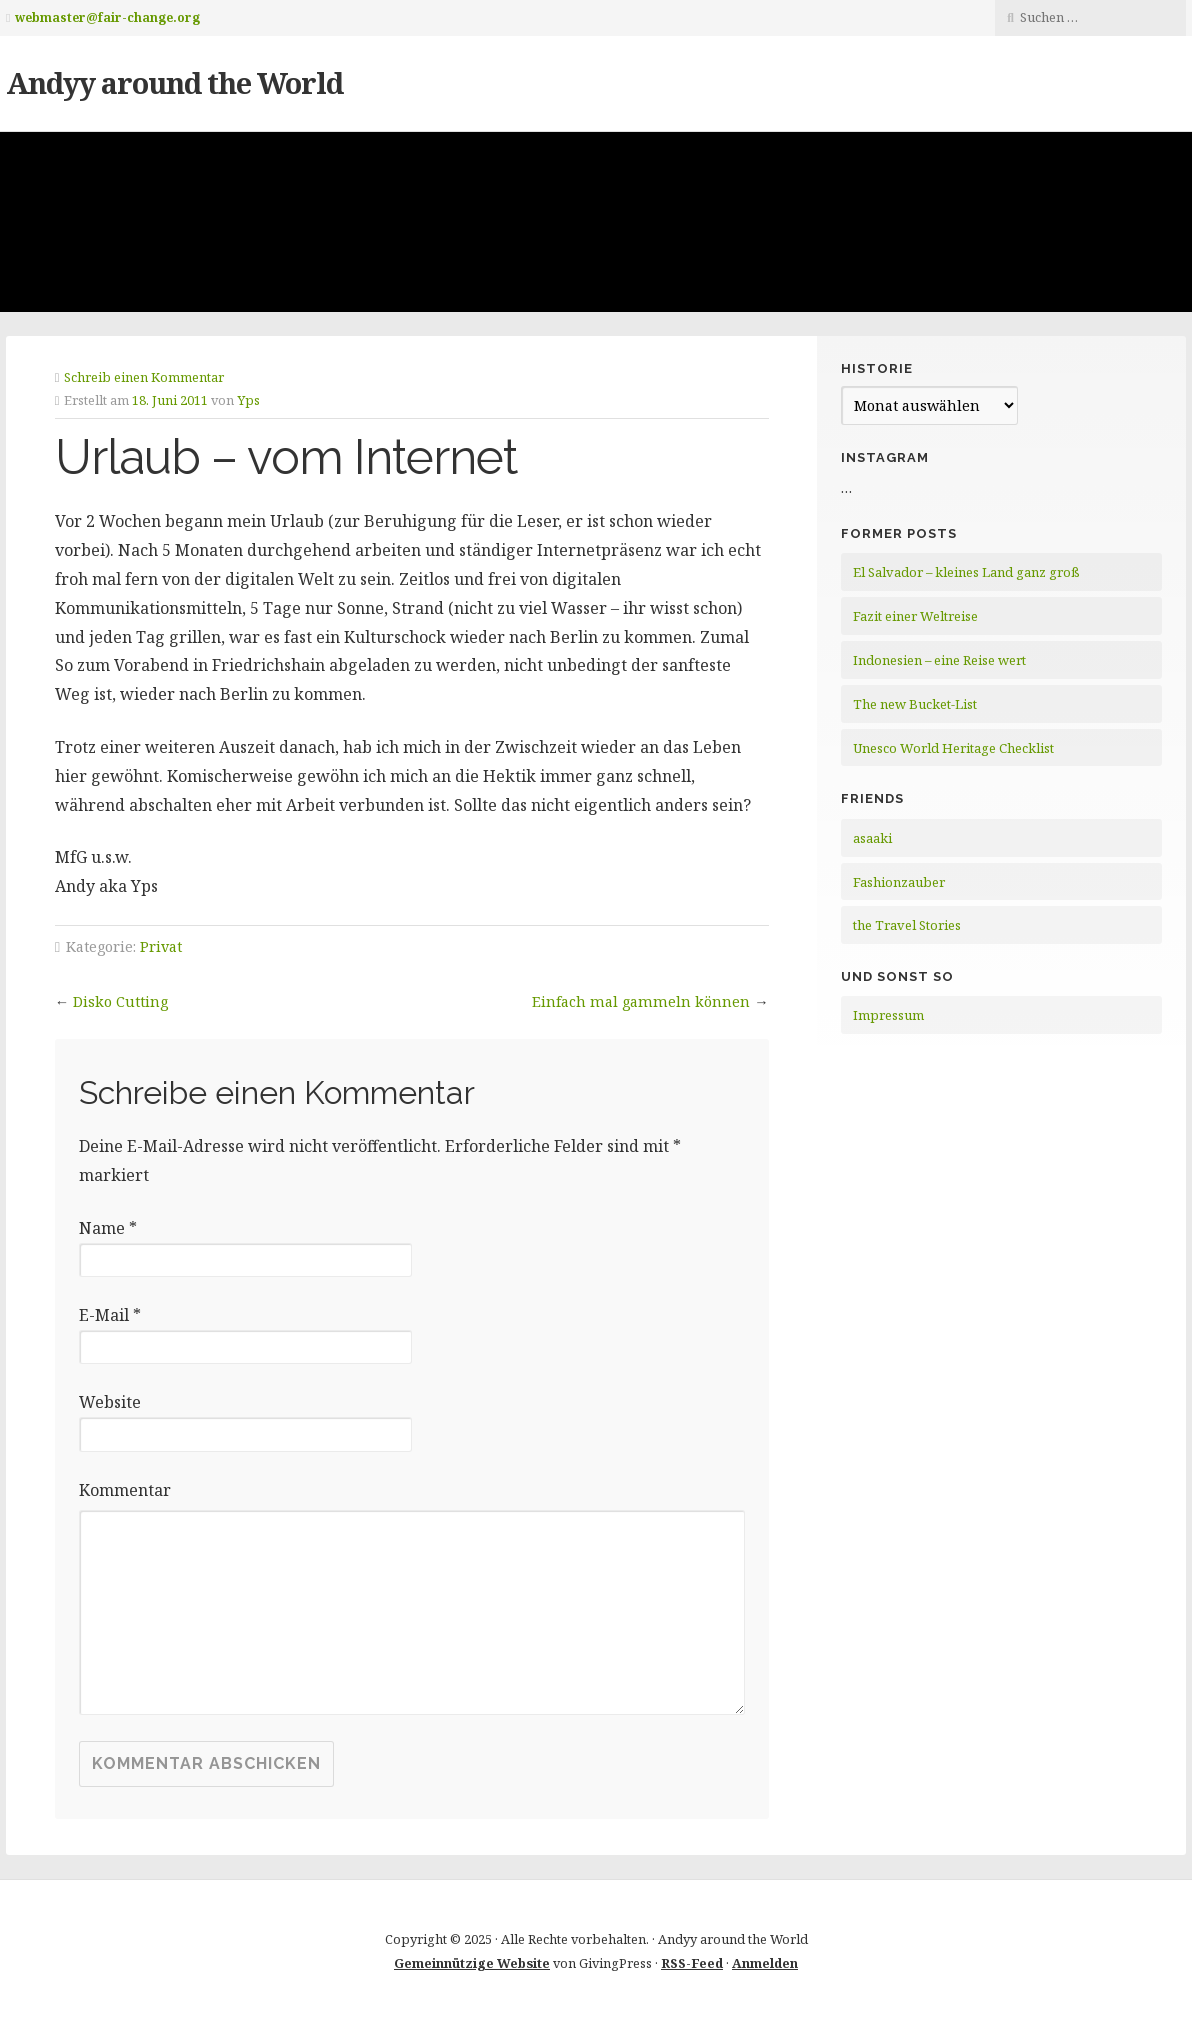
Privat (161, 946)
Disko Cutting (120, 1001)
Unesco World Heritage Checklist (953, 748)
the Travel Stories (907, 925)
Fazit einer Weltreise (915, 616)
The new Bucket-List (915, 704)
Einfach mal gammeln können (641, 1001)
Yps (248, 400)
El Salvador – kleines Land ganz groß (966, 572)
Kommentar (125, 1490)
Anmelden (765, 1963)
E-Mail (110, 1315)
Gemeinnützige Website (472, 1963)
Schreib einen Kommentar (144, 377)
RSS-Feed (692, 1963)
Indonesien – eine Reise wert (939, 660)
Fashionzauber (899, 882)
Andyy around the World (174, 82)
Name (108, 1228)
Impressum (888, 1015)
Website (110, 1402)
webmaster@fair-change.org (107, 17)
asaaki (872, 838)
